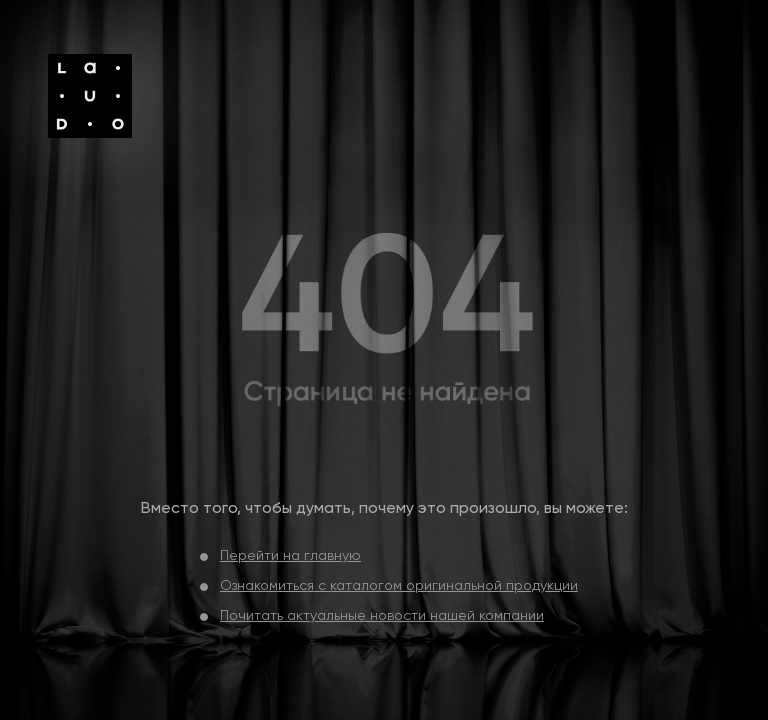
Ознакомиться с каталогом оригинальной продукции (399, 586)
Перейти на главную (290, 556)
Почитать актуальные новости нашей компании (382, 616)
